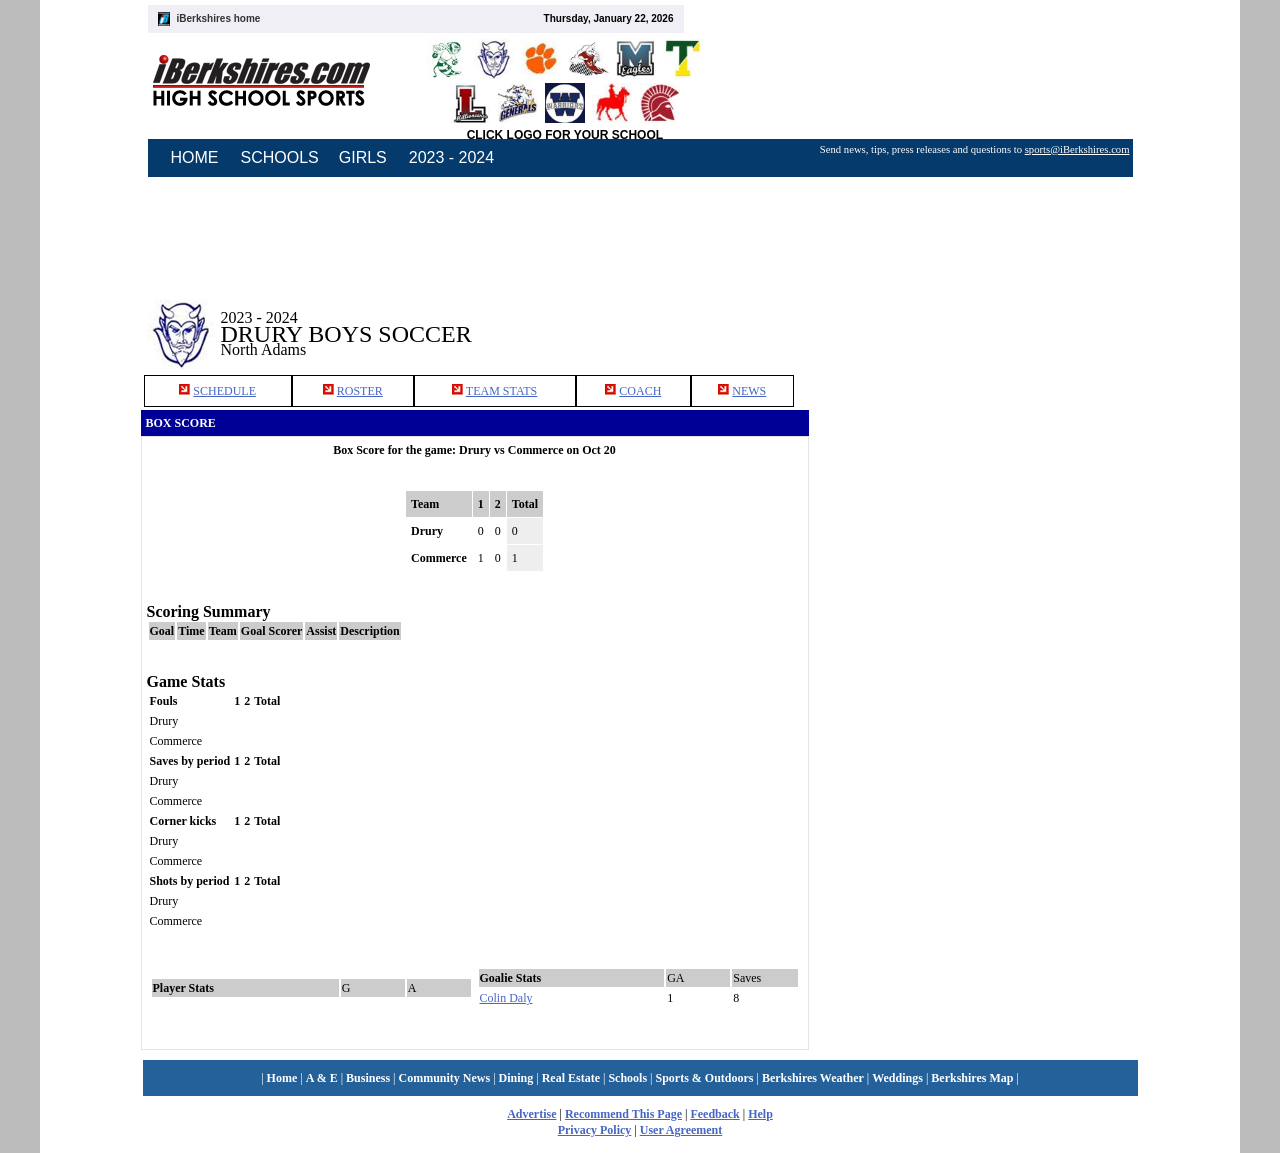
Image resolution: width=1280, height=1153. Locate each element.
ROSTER (360, 391)
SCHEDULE (224, 391)
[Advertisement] (979, 319)
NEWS (749, 391)
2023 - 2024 (451, 157)
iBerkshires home (219, 18)
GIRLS (363, 157)
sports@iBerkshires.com (1077, 149)
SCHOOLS (280, 157)
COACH (640, 391)
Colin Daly (506, 998)
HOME (195, 157)
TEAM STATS (501, 391)
